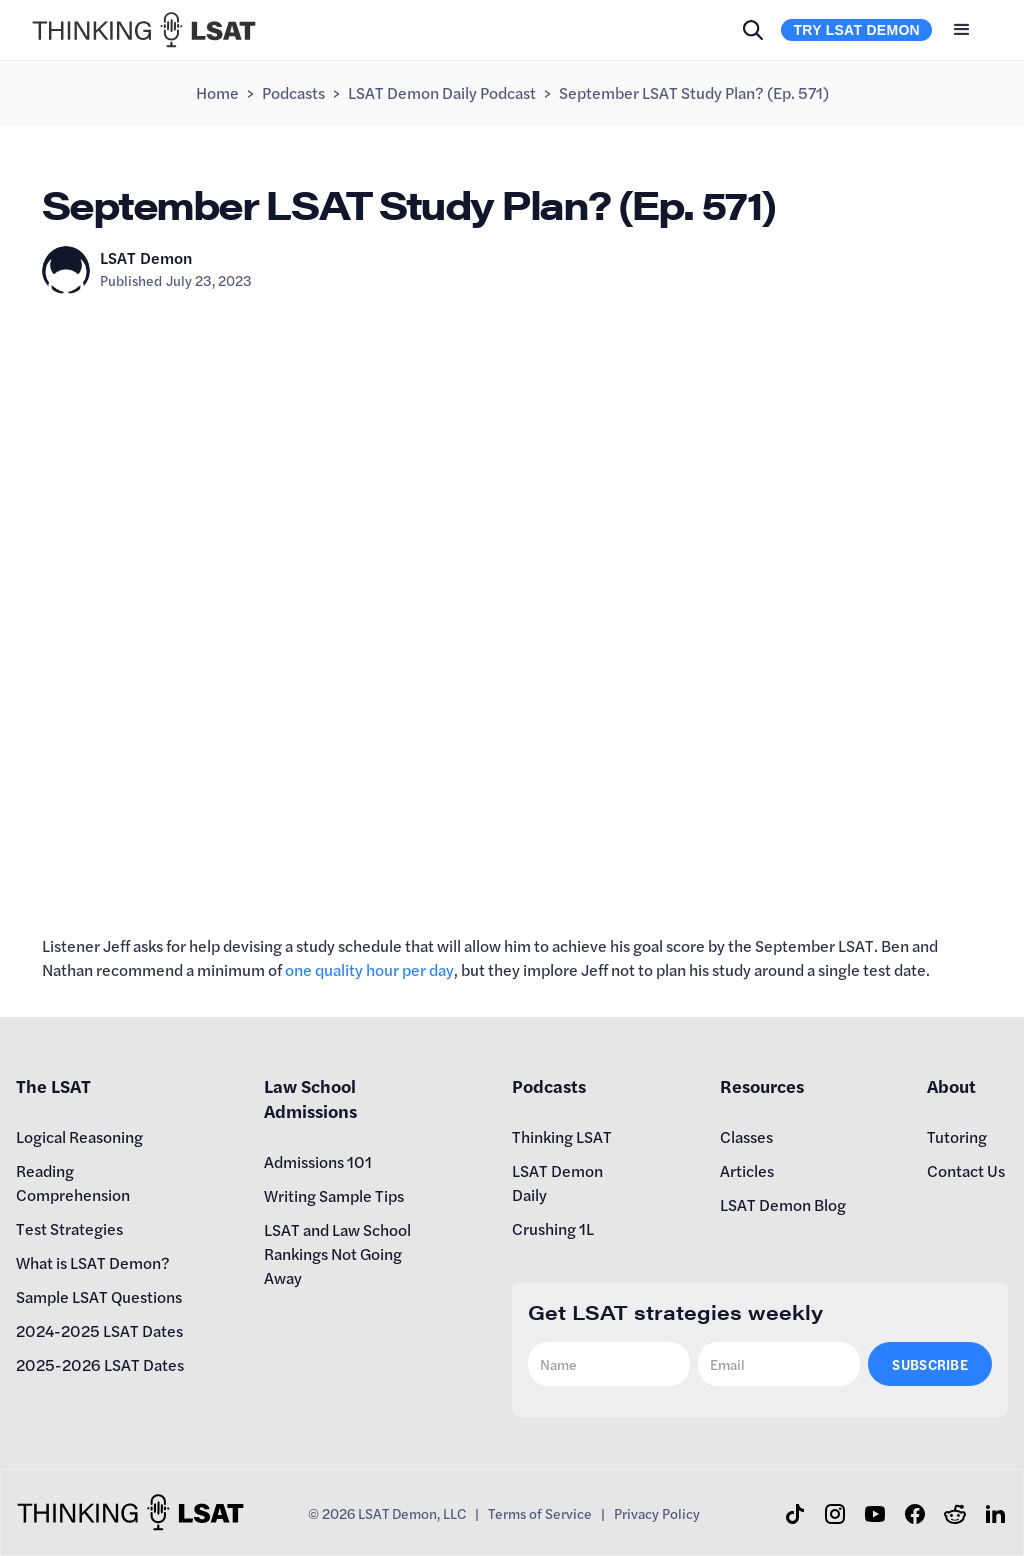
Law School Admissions (310, 1098)
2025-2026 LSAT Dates (100, 1364)
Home (217, 92)
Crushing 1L (553, 1228)
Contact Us (966, 1170)
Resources (762, 1085)
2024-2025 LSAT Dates (99, 1330)
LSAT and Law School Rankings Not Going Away (337, 1253)
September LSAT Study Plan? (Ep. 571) (694, 92)
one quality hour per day (369, 969)
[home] (144, 30)
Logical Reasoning (79, 1136)
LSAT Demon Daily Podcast (442, 92)
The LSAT (53, 1085)
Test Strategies (69, 1228)
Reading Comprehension (73, 1182)
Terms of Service (540, 1513)
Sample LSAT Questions (99, 1296)
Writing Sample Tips (334, 1195)
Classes (746, 1136)
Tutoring (957, 1136)
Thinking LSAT (562, 1136)
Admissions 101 (318, 1161)
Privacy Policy (657, 1513)
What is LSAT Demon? (93, 1262)
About (951, 1085)
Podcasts (293, 92)
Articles (747, 1170)
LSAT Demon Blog (783, 1204)
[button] (962, 30)
